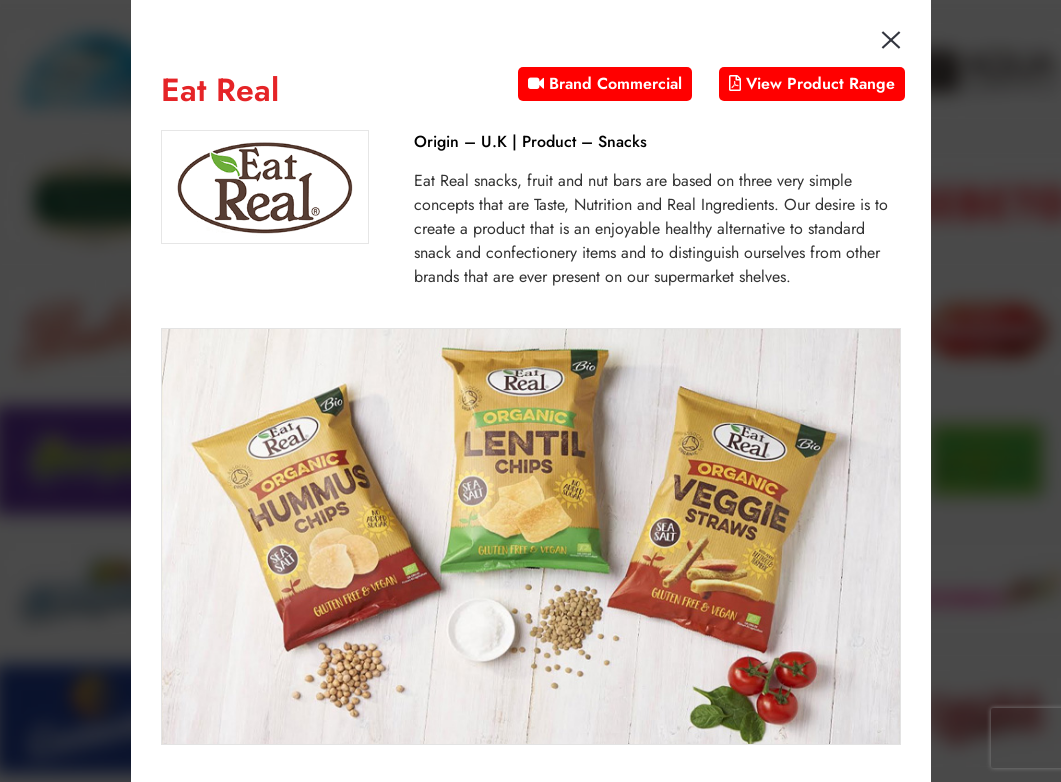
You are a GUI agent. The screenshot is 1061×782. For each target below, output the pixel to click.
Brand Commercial (605, 83)
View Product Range (812, 83)
